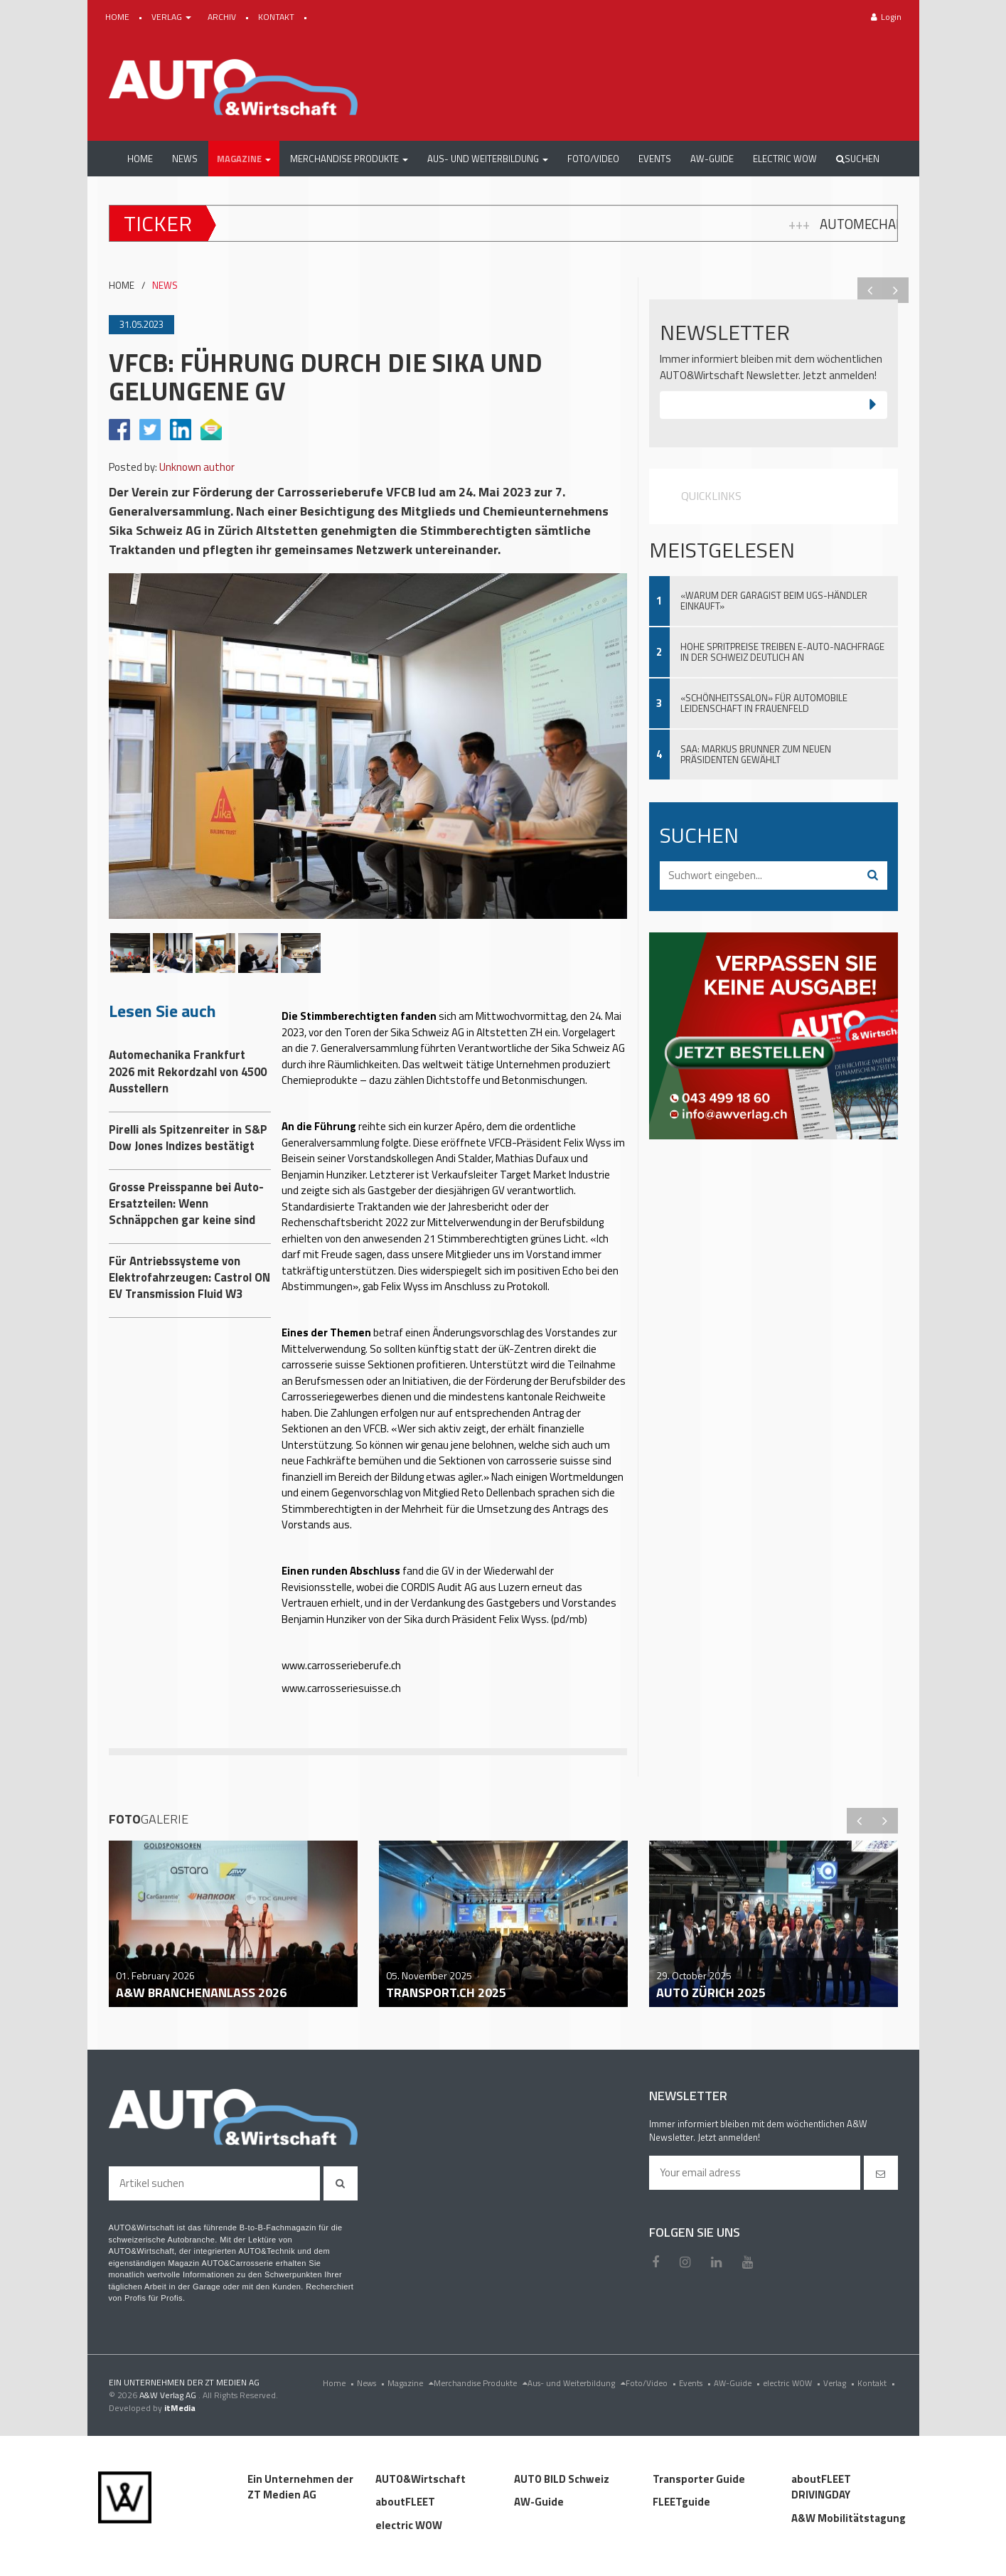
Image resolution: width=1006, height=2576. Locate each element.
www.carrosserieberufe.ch (341, 1665)
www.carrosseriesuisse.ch (341, 1688)
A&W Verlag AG (168, 2395)
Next (896, 290)
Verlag (840, 2383)
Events (696, 2383)
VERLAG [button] (172, 16)
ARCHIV (223, 16)
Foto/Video (652, 2383)
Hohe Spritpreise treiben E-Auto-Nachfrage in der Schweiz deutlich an (782, 651)
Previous (870, 290)
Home (340, 2383)
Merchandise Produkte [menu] (481, 2383)
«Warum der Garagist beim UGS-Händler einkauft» (773, 600)
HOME (118, 16)
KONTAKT (277, 16)
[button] (243, 158)
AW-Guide (738, 2383)
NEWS (165, 285)
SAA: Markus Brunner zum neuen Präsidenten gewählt (755, 754)
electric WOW (793, 2383)
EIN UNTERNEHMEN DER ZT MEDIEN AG (184, 2382)
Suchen (857, 158)
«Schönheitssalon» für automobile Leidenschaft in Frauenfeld (763, 703)
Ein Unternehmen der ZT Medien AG (300, 2487)
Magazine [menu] (410, 2383)
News (372, 2383)
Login (886, 16)
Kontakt (877, 2383)
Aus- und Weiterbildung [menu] (577, 2383)
